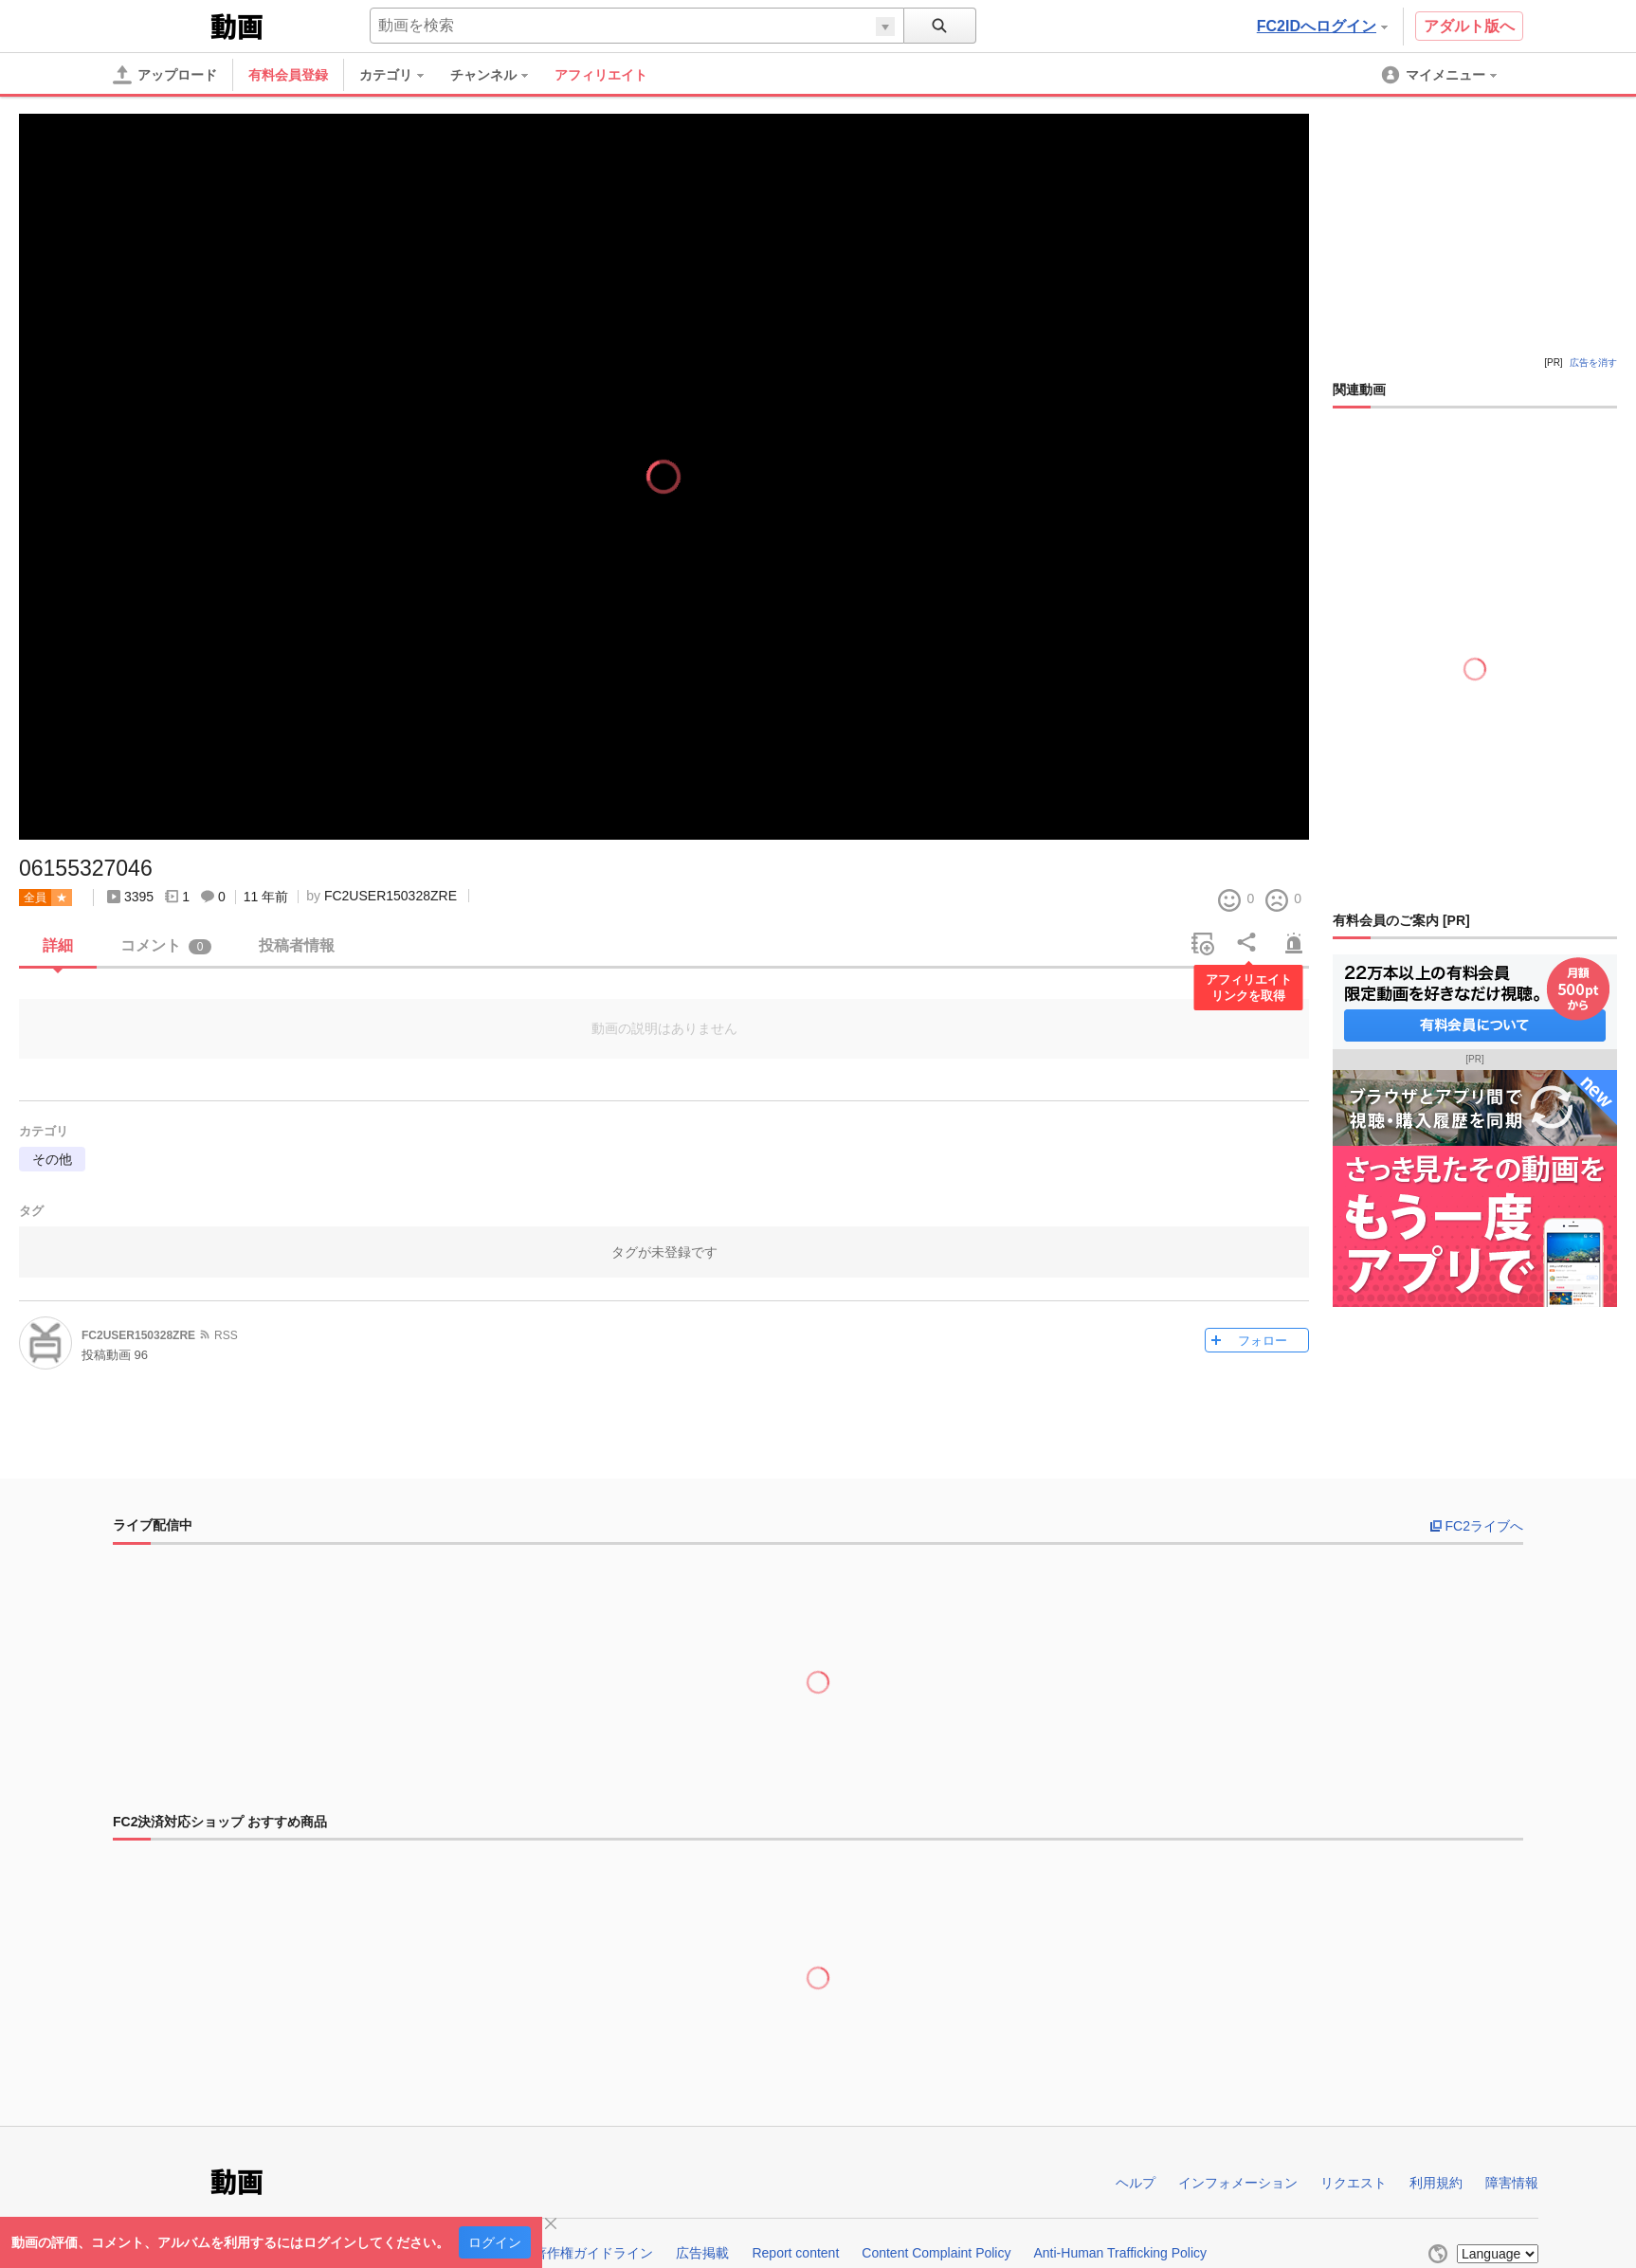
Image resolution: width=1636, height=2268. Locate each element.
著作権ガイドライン (593, 2252)
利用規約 (1436, 2182)
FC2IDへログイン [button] (1322, 26)
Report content (795, 2252)
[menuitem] (401, 75)
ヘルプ (1135, 2182)
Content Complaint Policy (936, 2252)
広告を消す (1593, 362)
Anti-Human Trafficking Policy (1120, 2252)
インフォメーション (1238, 2182)
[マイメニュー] (1440, 75)
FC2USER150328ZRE (390, 895)
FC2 (160, 24)
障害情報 (1511, 2182)
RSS (226, 1335)
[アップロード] (165, 75)
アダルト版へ (1469, 26)
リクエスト (1353, 2182)
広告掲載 (702, 2252)
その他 (52, 1159)
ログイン (494, 2242)
